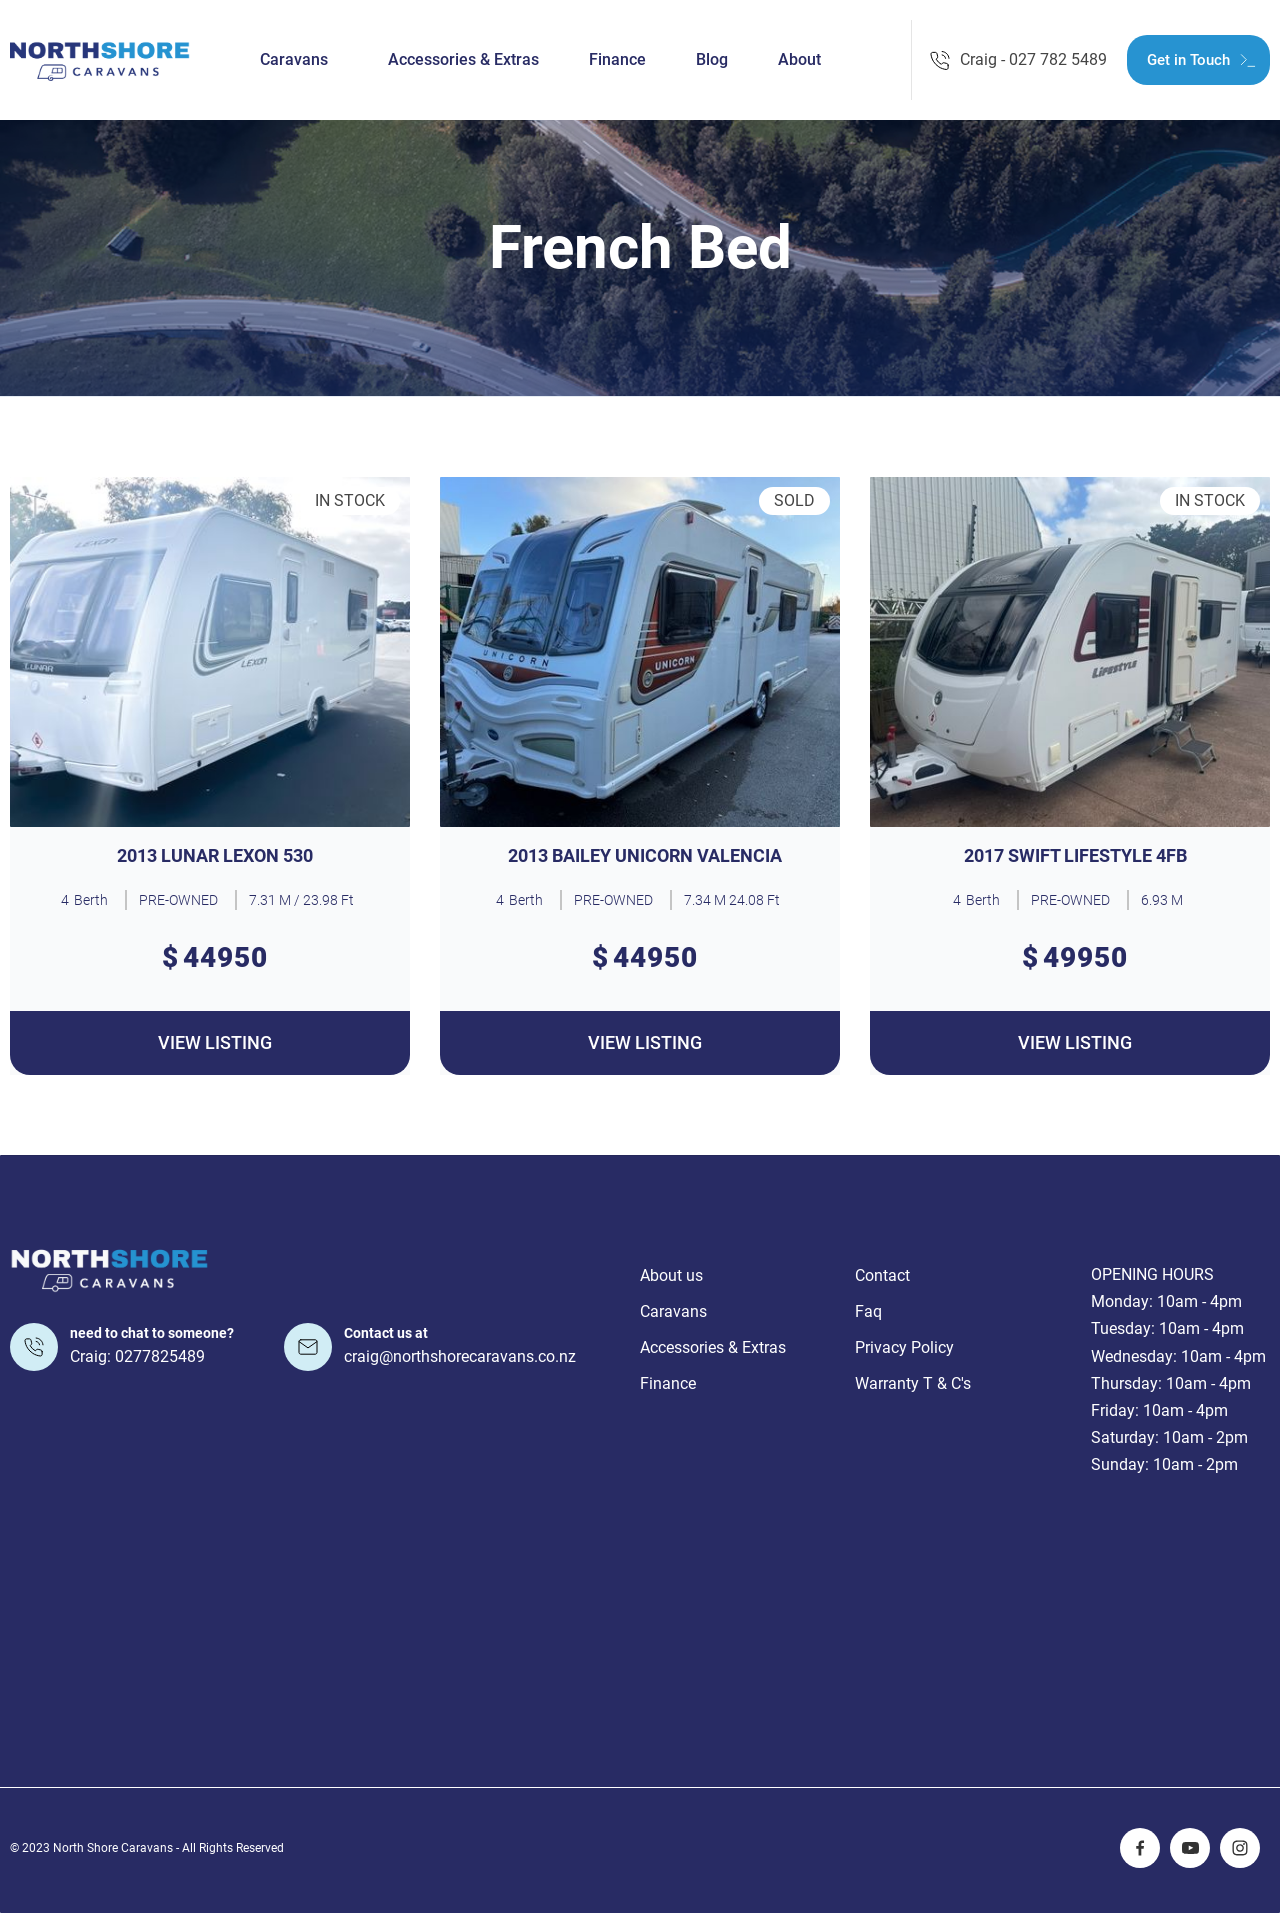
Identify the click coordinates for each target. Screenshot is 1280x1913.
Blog (712, 59)
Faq (868, 1311)
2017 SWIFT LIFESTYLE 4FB (1075, 856)
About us (671, 1275)
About (799, 59)
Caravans (294, 59)
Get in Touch (1188, 60)
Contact (882, 1275)
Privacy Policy (904, 1347)
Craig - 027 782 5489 (1033, 59)
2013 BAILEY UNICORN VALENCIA (645, 856)
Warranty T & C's (913, 1383)
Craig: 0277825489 (137, 1356)
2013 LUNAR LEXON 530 (215, 856)
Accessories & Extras (463, 59)
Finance (617, 59)
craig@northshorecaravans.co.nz (460, 1356)
